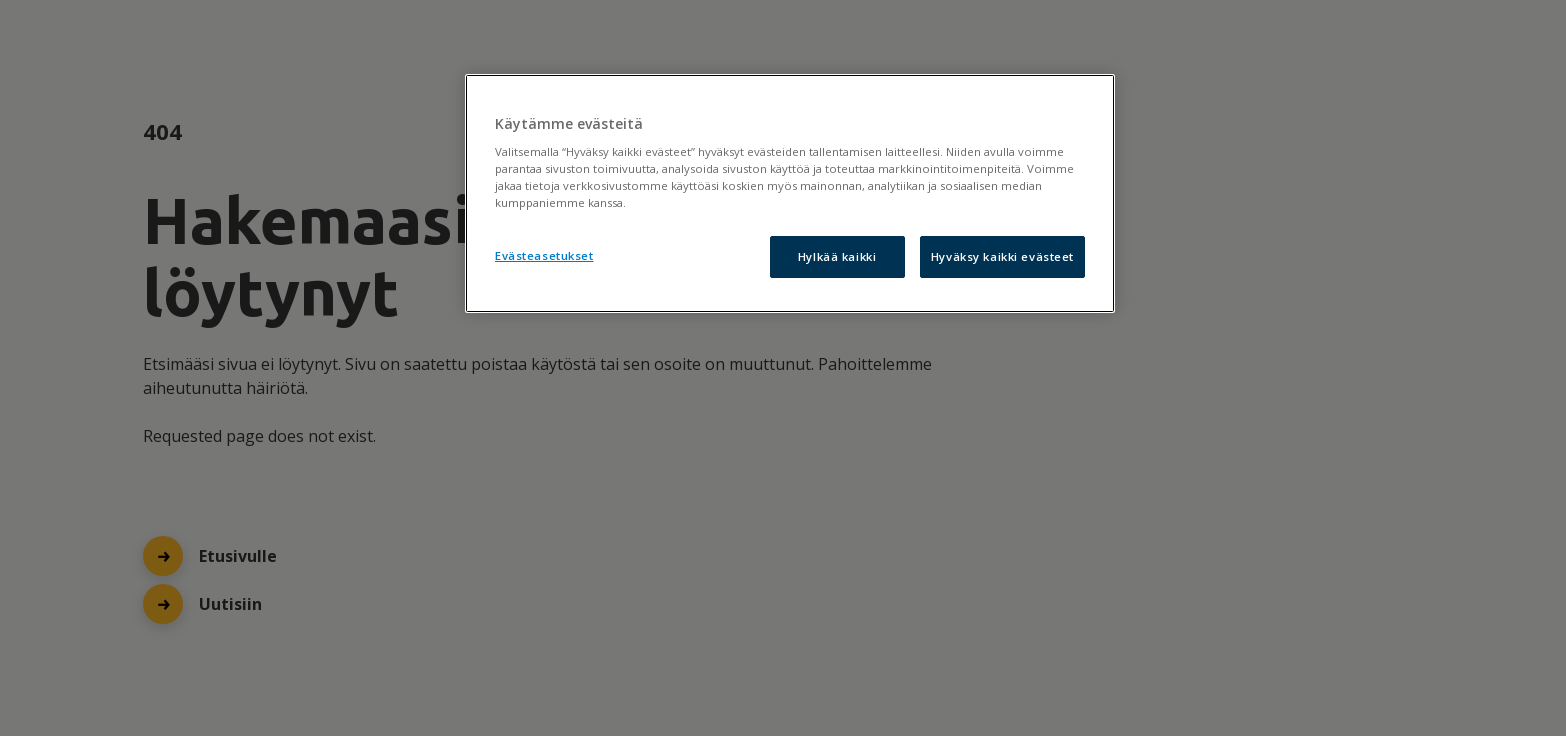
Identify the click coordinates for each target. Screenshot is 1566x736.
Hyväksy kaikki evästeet (1002, 256)
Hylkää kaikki (837, 256)
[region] (790, 194)
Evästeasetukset (544, 255)
